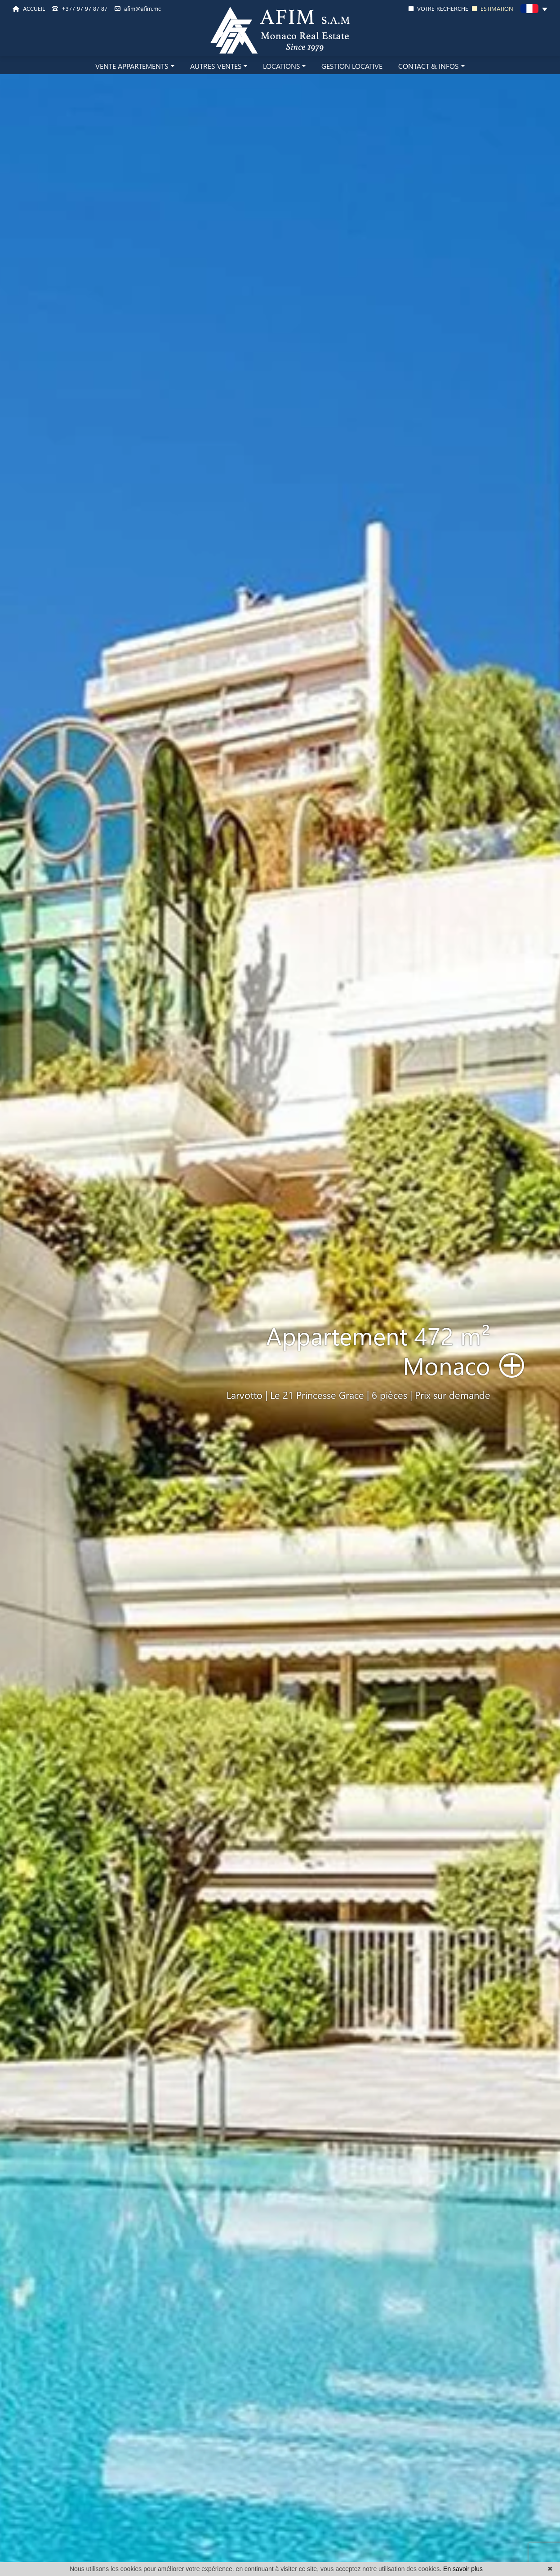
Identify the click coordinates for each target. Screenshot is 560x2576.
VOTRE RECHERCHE (438, 8)
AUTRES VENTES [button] (216, 66)
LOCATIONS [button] (281, 66)
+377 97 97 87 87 (79, 8)
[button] (534, 10)
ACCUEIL (29, 8)
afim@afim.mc (138, 8)
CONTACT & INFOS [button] (428, 66)
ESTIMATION (492, 8)
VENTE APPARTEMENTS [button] (132, 66)
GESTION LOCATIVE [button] (351, 66)
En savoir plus (463, 2568)
